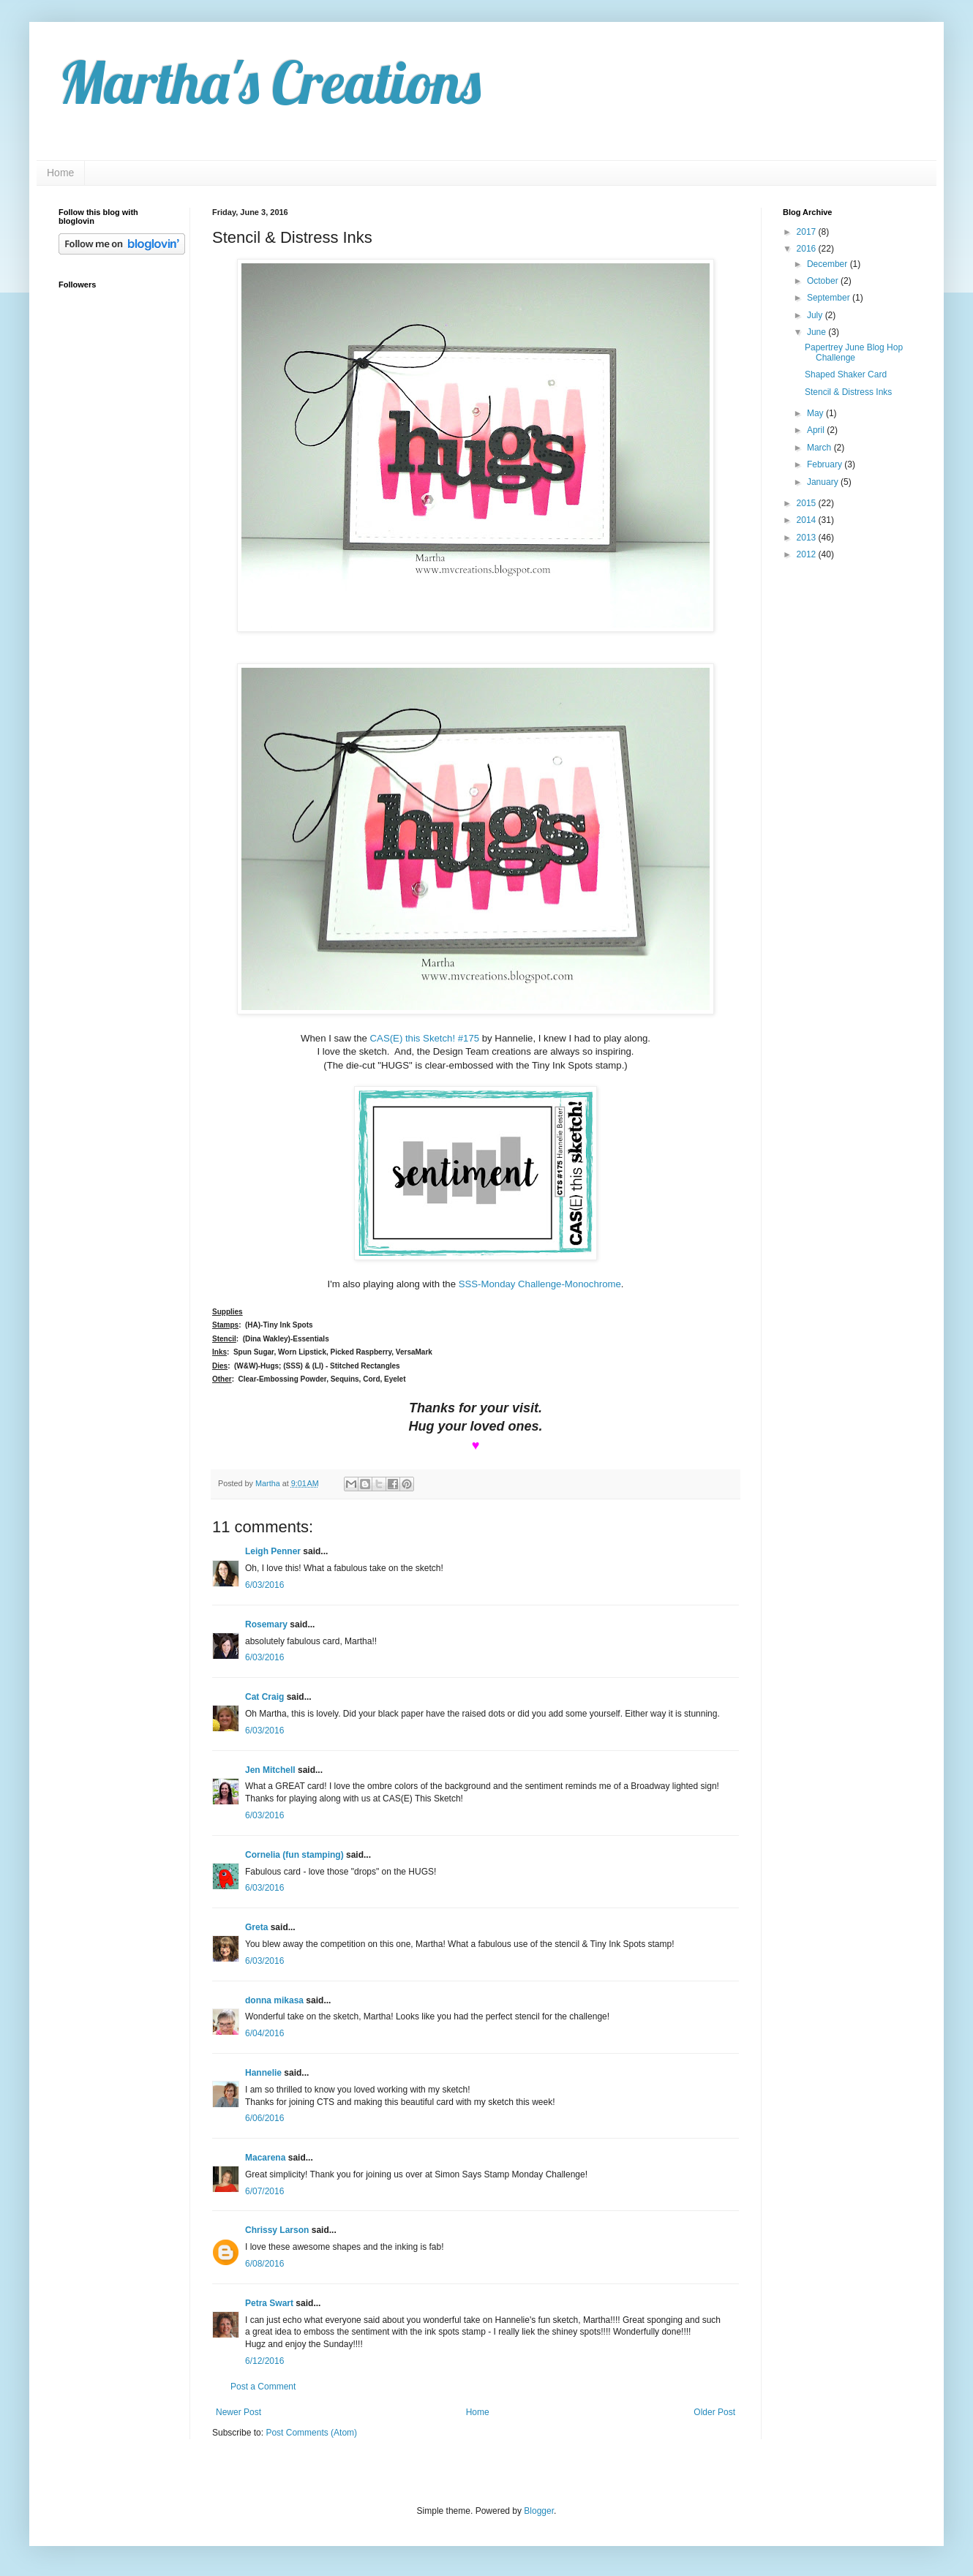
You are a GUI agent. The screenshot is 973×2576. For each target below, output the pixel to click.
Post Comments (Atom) (311, 2433)
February (825, 464)
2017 (808, 232)
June (817, 332)
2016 (808, 249)
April (817, 430)
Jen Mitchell (270, 1770)
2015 (808, 503)
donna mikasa (274, 2000)
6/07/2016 (264, 2191)
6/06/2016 (264, 2118)
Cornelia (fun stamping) (294, 1855)
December (828, 264)
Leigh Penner (273, 1551)
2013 (808, 537)
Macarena (265, 2158)
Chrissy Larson (277, 2230)
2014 (808, 520)
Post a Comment (263, 2386)
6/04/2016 (264, 2033)
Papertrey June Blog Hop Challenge (854, 352)
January (824, 482)
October (824, 281)
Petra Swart (269, 2303)
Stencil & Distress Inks (848, 392)
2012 (808, 554)
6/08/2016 (264, 2264)
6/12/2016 (264, 2361)
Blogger (539, 2511)
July (816, 315)
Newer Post (238, 2412)
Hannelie (263, 2073)
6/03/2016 (264, 1585)
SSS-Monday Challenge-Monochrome (540, 1283)
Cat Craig (264, 1697)
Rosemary (266, 1624)
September (829, 298)
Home (60, 172)
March (820, 447)
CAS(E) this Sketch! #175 (425, 1038)
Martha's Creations (270, 81)
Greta (256, 1927)
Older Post (714, 2412)
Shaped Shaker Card (846, 374)
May (816, 413)
